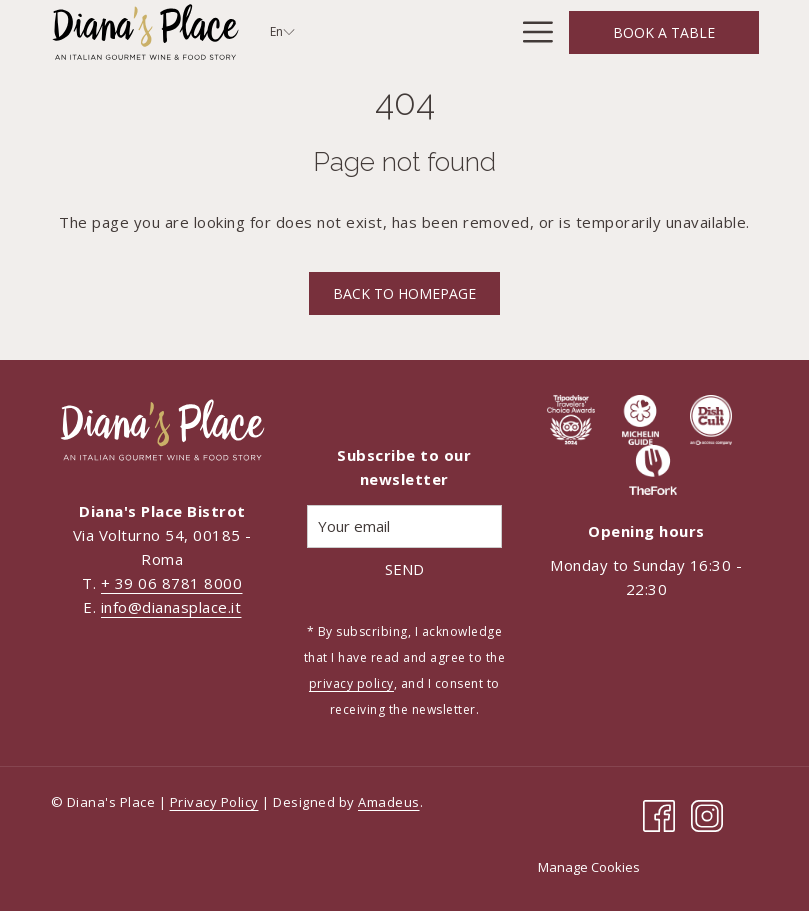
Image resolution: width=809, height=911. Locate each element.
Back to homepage (404, 293)
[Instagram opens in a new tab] (707, 814)
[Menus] (468, 32)
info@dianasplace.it (171, 607)
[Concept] (381, 32)
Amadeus (389, 802)
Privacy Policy (214, 802)
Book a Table (664, 32)
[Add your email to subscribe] (404, 526)
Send (404, 569)
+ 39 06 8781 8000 (172, 583)
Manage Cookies (589, 867)
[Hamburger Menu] (530, 32)
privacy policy (351, 683)
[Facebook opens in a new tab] (659, 814)
